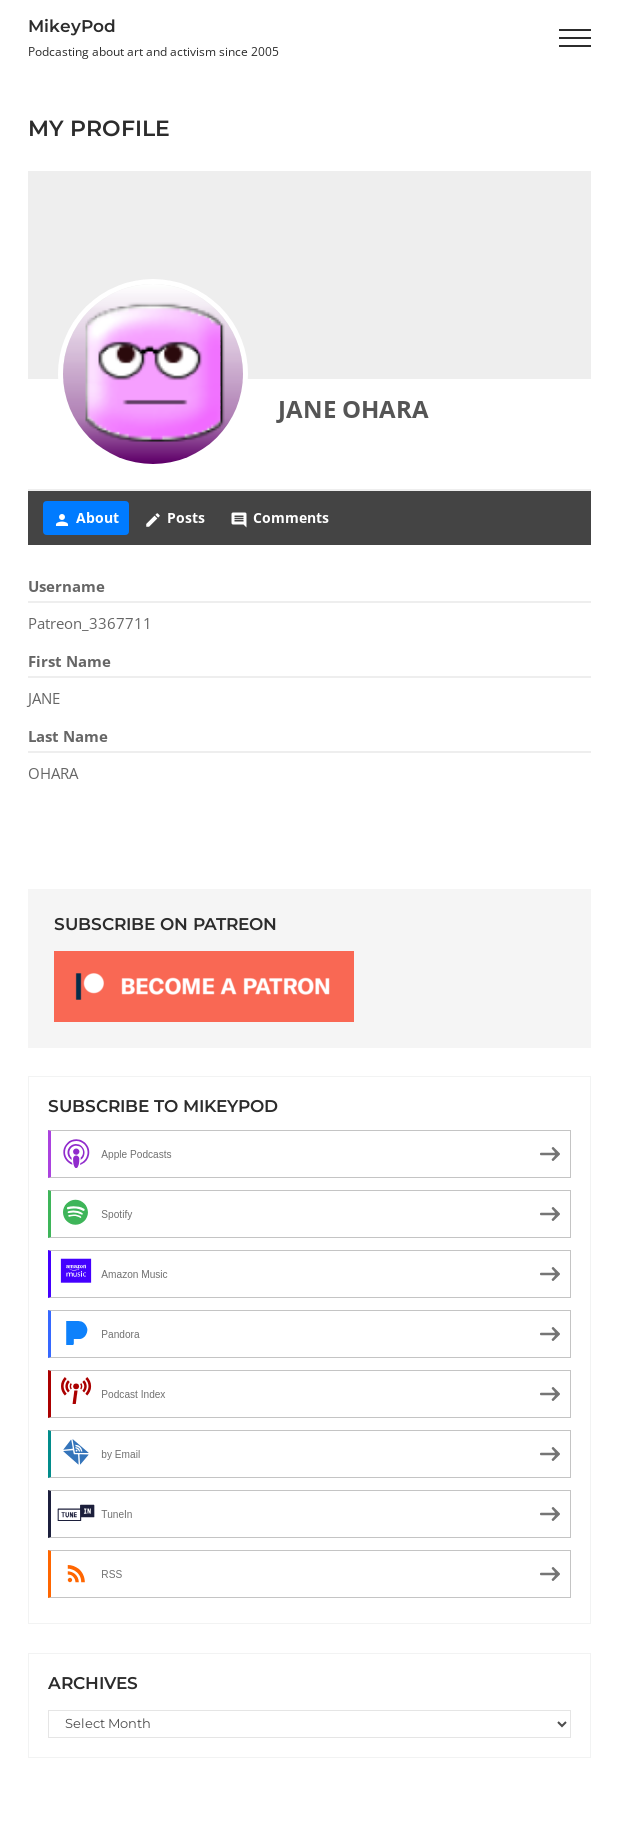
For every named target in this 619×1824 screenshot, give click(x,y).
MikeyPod (72, 26)
